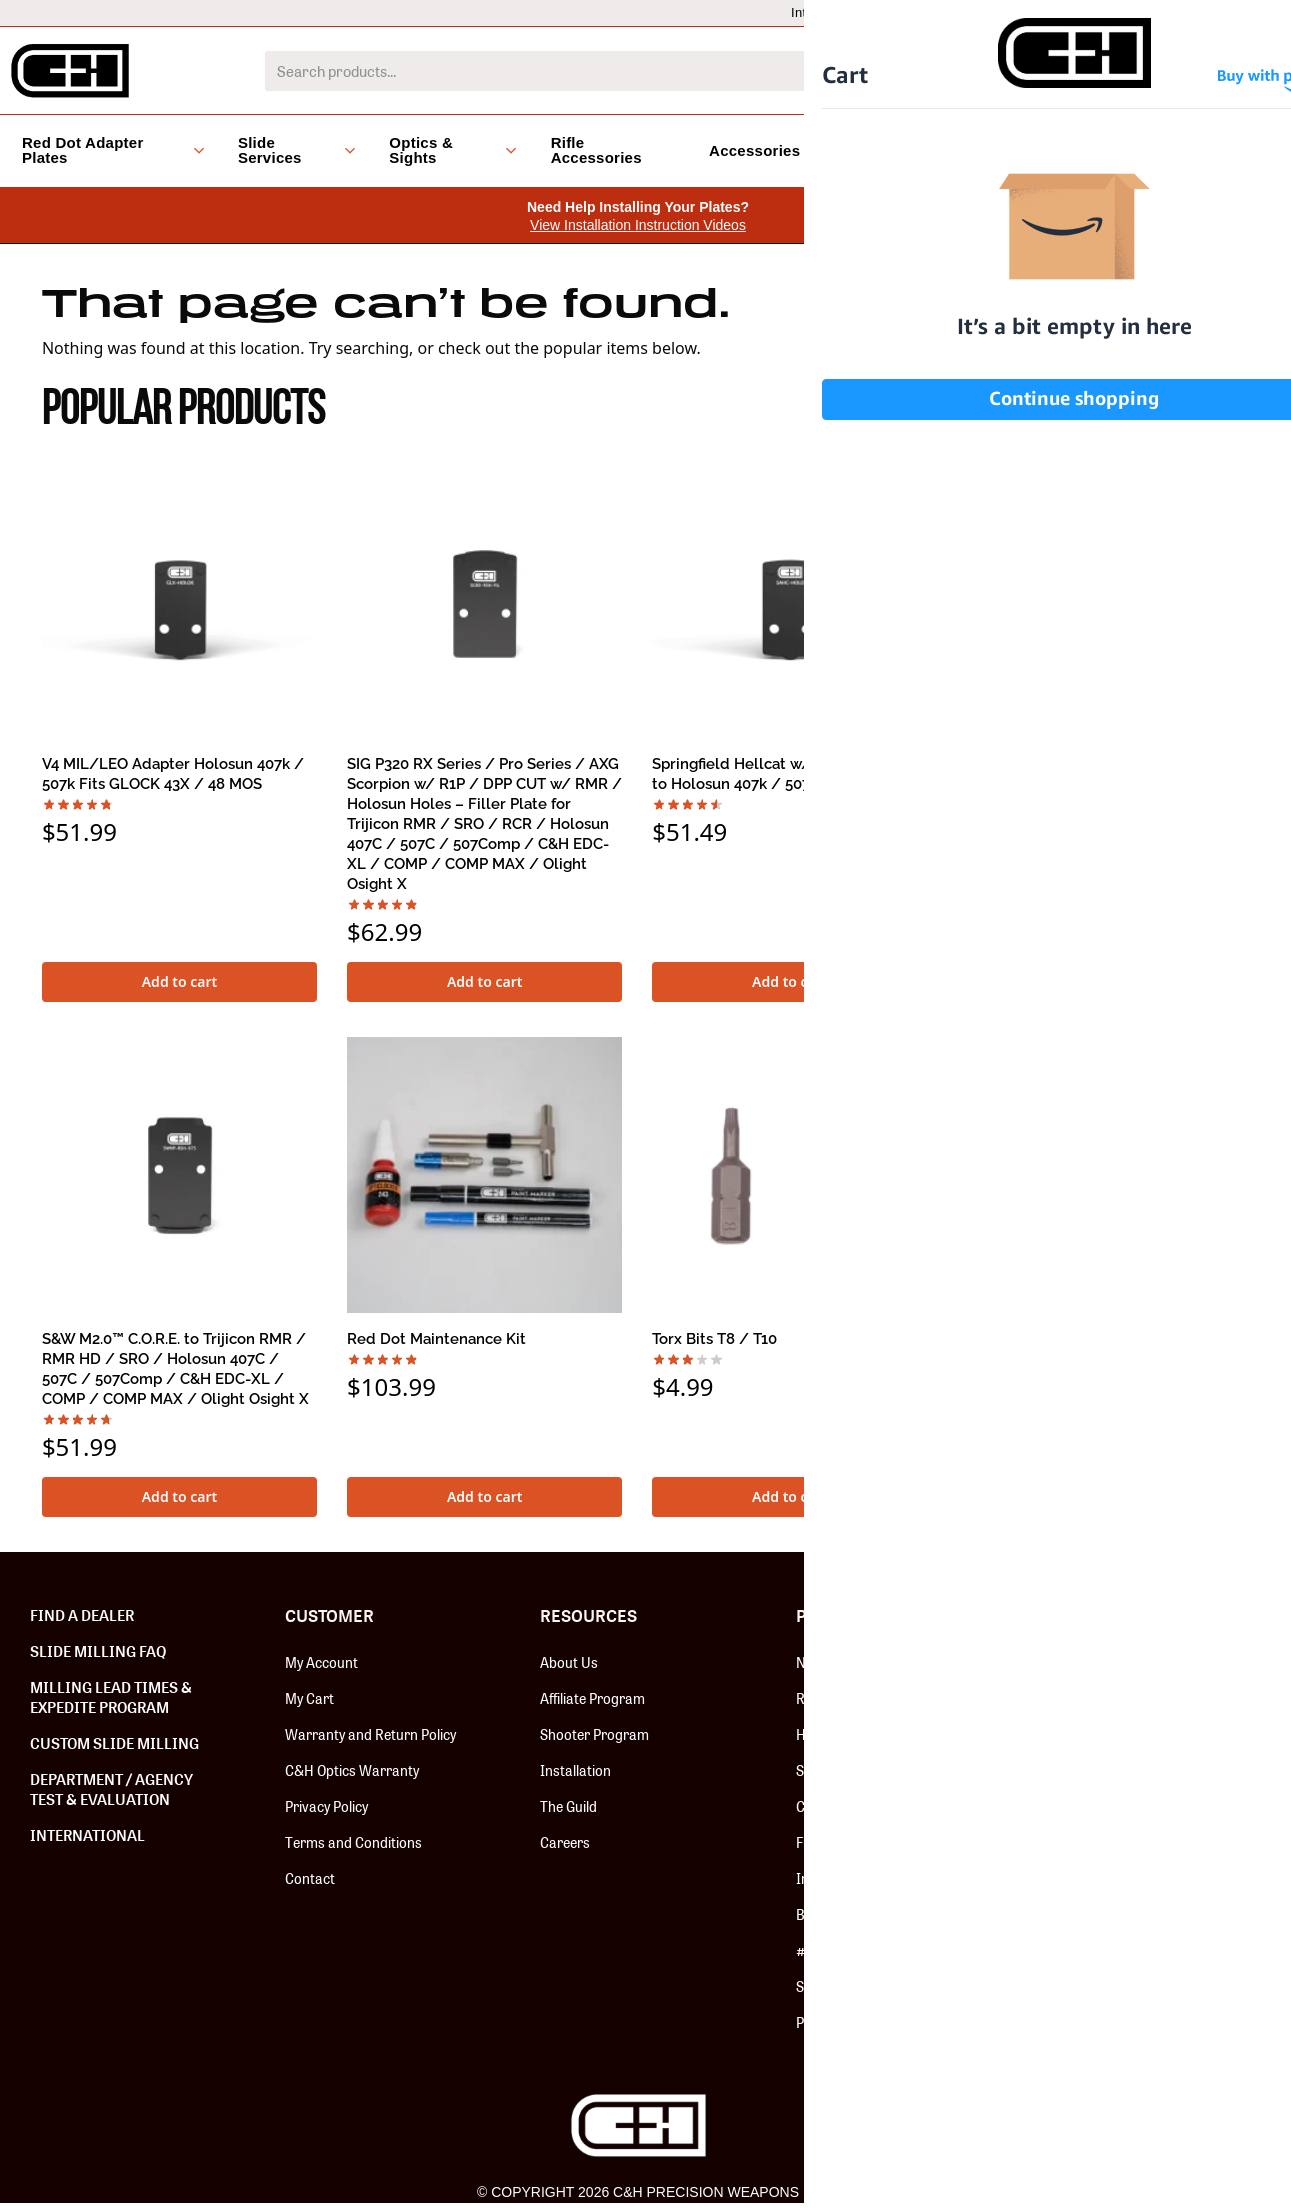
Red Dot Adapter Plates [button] (113, 150)
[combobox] (616, 71)
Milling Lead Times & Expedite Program (111, 1697)
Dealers (1024, 12)
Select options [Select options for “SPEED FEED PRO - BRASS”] (1095, 1496)
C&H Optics (831, 1806)
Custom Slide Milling (114, 1743)
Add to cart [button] (180, 981)
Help (1102, 12)
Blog (975, 150)
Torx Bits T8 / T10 (714, 1339)
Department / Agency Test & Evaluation (111, 1789)
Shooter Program (594, 1734)
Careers (565, 1842)
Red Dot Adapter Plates (868, 1698)
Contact (310, 1878)
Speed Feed (831, 1986)
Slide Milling (832, 1770)
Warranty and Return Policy (370, 1734)
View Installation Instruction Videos (638, 225)
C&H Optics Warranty (352, 1770)
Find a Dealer (82, 1615)
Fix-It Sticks (832, 1842)
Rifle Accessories (596, 150)
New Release (835, 1662)
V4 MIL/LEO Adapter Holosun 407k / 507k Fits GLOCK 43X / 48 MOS (173, 774)
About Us (569, 1662)
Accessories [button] (762, 150)
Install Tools (833, 1878)
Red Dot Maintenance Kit (436, 1339)
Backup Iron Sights (855, 1914)
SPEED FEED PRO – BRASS (1051, 1339)
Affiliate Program (592, 1698)
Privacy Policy (326, 1806)
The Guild (568, 1806)
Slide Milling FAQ (98, 1651)
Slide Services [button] (296, 150)
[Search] (984, 71)
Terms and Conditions (353, 1842)
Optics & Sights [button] (452, 150)
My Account (321, 1662)
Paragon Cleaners (852, 2022)
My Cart (309, 1698)
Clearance (888, 150)
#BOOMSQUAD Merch (864, 1950)
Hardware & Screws (859, 1734)
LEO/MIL (933, 12)
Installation (575, 1770)
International (828, 12)
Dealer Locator (1201, 12)
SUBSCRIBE (1148, 1714)
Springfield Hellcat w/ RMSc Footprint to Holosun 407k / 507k (789, 774)
